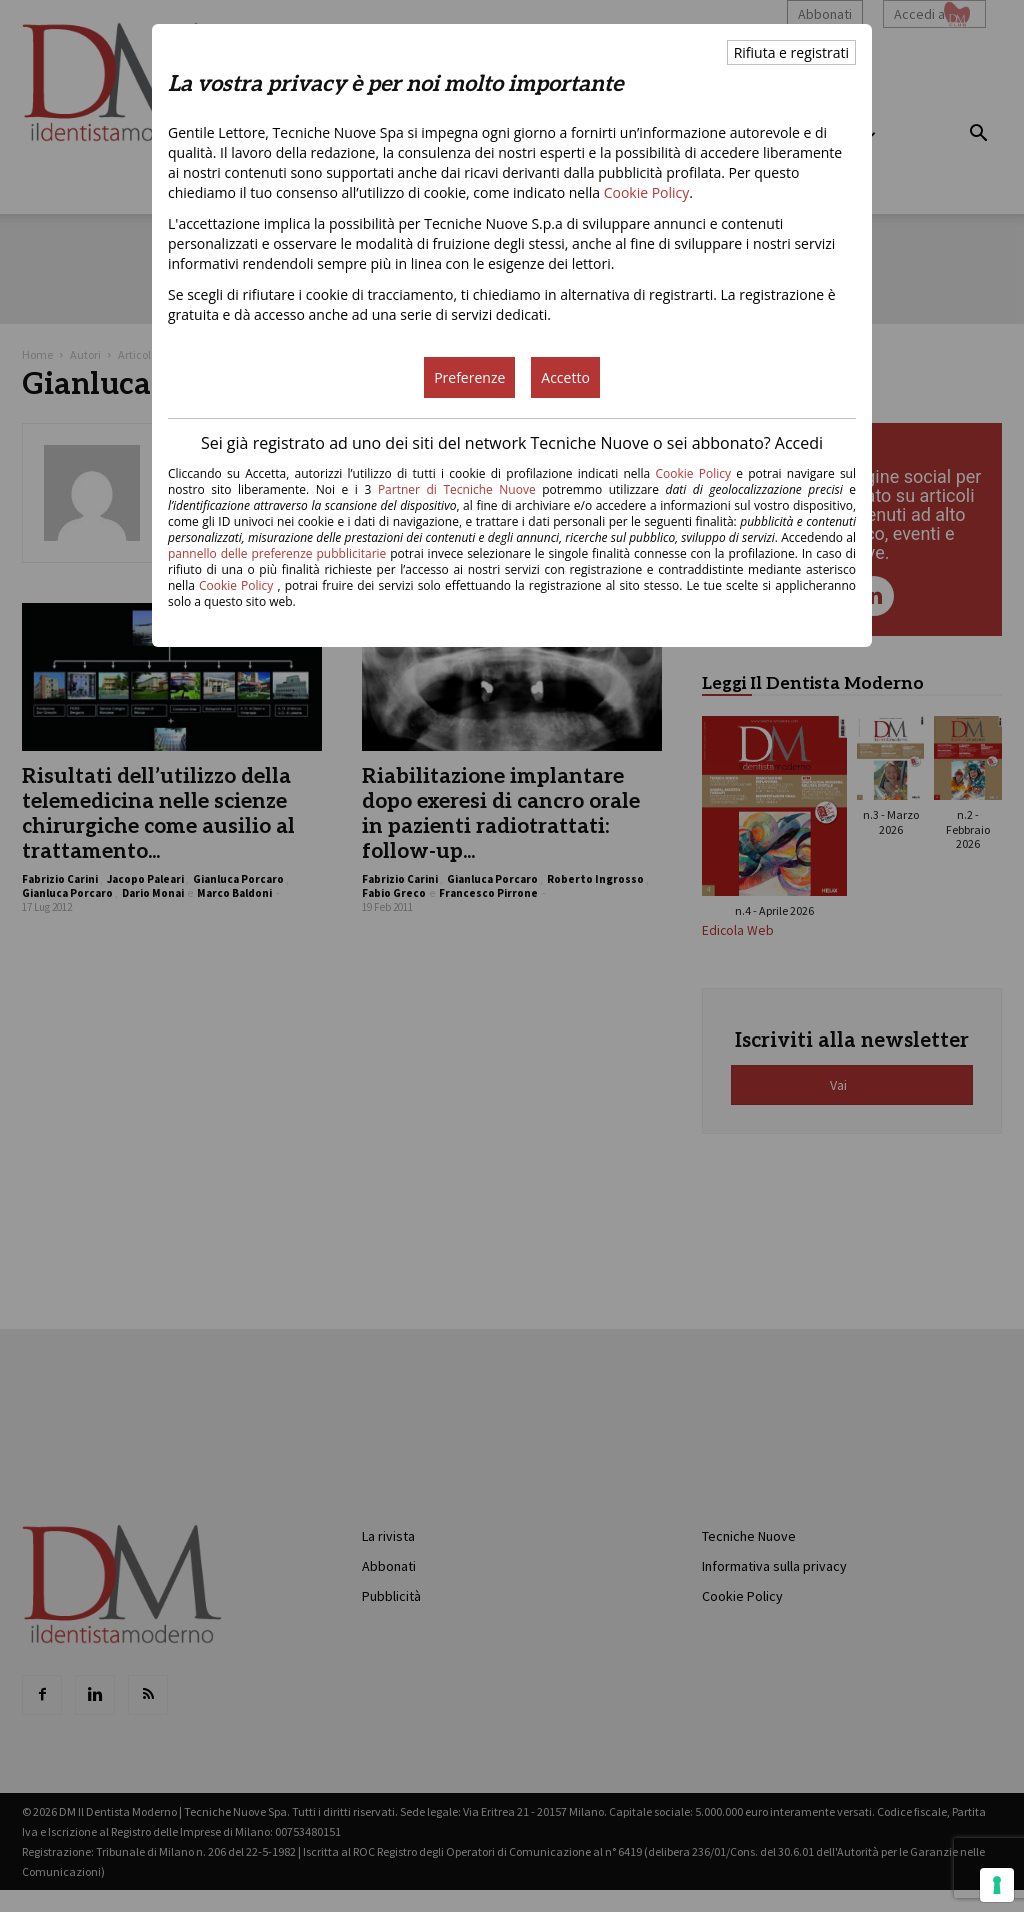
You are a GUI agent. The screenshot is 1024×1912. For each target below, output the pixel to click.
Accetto (565, 377)
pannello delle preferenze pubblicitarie (277, 553)
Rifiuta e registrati (791, 52)
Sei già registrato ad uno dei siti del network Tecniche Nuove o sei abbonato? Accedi (512, 443)
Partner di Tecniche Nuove (460, 489)
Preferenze (469, 377)
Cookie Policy (647, 192)
